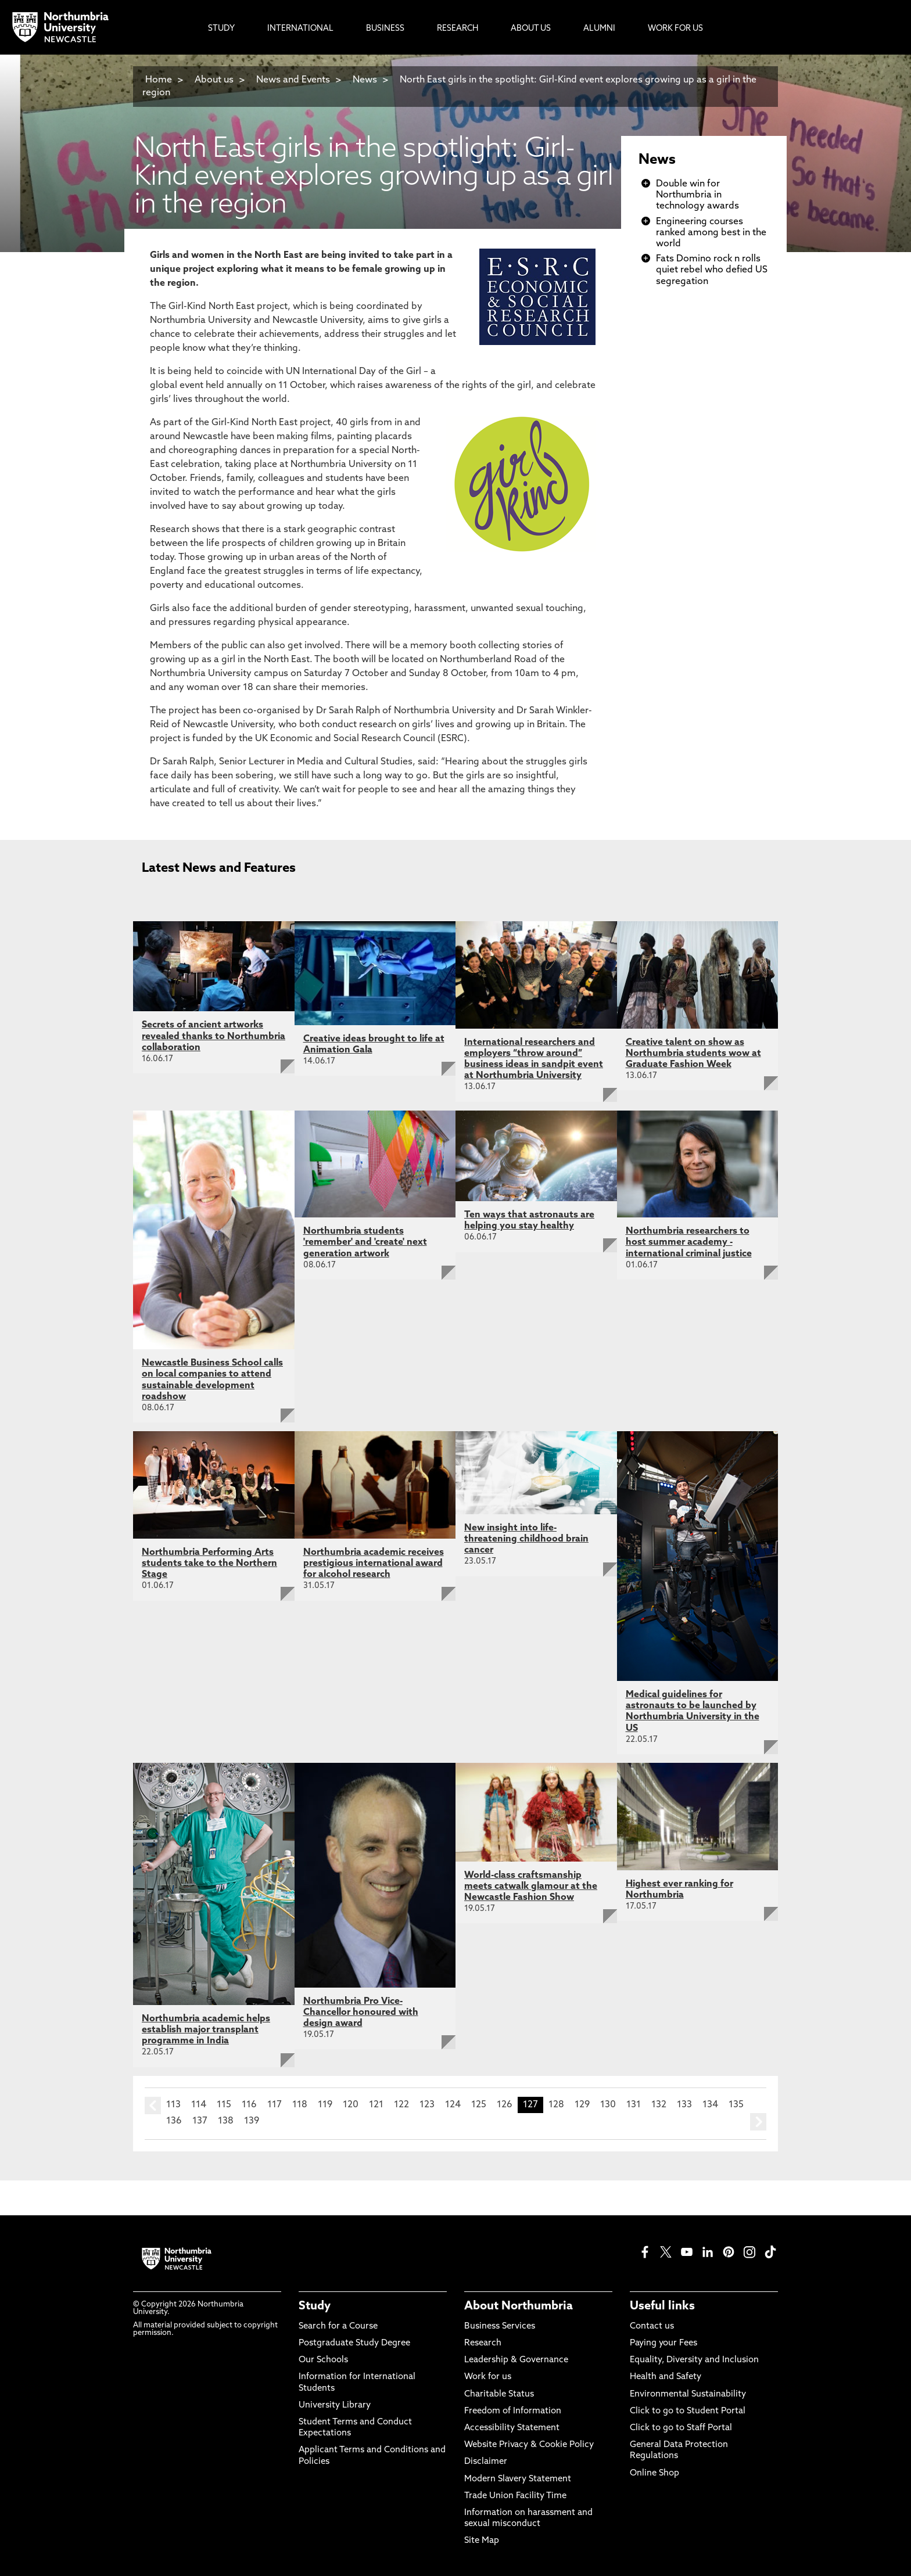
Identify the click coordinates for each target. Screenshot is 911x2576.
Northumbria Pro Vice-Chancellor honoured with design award (360, 2012)
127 (530, 2105)
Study (315, 2306)
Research (482, 2343)
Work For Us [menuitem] (675, 28)
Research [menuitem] (457, 28)
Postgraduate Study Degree (354, 2343)
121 (376, 2105)
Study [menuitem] (221, 28)
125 (478, 2105)
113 (173, 2105)
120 (350, 2105)
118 (299, 2105)
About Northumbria (518, 2306)
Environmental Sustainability (688, 2394)
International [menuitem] (300, 28)
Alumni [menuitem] (599, 28)
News (365, 80)
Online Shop (654, 2473)
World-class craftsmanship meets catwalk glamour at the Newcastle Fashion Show (530, 1886)
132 (658, 2105)
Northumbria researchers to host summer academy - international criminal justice (689, 1242)
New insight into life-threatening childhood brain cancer (526, 1539)
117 (274, 2105)
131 (633, 2105)
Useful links (662, 2306)
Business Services (499, 2326)
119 (325, 2105)
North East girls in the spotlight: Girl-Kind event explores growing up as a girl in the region (449, 87)
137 (199, 2121)
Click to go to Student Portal (687, 2411)
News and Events (293, 80)
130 (608, 2105)
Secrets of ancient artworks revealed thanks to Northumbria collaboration (213, 1036)
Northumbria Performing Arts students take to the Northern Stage (209, 1563)
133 (684, 2105)
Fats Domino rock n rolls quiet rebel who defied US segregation (711, 270)
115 (224, 2105)
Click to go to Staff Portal (681, 2428)
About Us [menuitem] (531, 28)
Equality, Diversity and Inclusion (694, 2360)
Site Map (481, 2541)
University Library (335, 2405)
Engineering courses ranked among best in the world (711, 233)
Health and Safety (665, 2377)
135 (736, 2105)
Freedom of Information (512, 2411)
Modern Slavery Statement (517, 2479)
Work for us (487, 2377)
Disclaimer (485, 2462)
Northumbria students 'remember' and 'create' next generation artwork (365, 1242)
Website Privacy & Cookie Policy (529, 2445)
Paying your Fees (663, 2343)
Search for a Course (338, 2326)
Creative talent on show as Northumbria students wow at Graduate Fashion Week (693, 1053)
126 (504, 2105)
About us (214, 80)
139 (251, 2121)
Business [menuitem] (385, 28)
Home (158, 80)
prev (153, 2105)
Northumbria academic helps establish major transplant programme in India (206, 2030)
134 (710, 2105)
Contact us (652, 2326)
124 (453, 2105)
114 (198, 2105)
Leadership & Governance (516, 2360)
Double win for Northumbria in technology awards (697, 195)
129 (582, 2105)
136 (174, 2121)
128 (556, 2105)
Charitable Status (499, 2394)
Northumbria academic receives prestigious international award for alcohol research (373, 1563)
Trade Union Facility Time (515, 2496)
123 (427, 2105)
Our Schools (323, 2360)
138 (226, 2121)
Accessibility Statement (511, 2428)
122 (401, 2105)
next (758, 2122)
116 (249, 2105)
